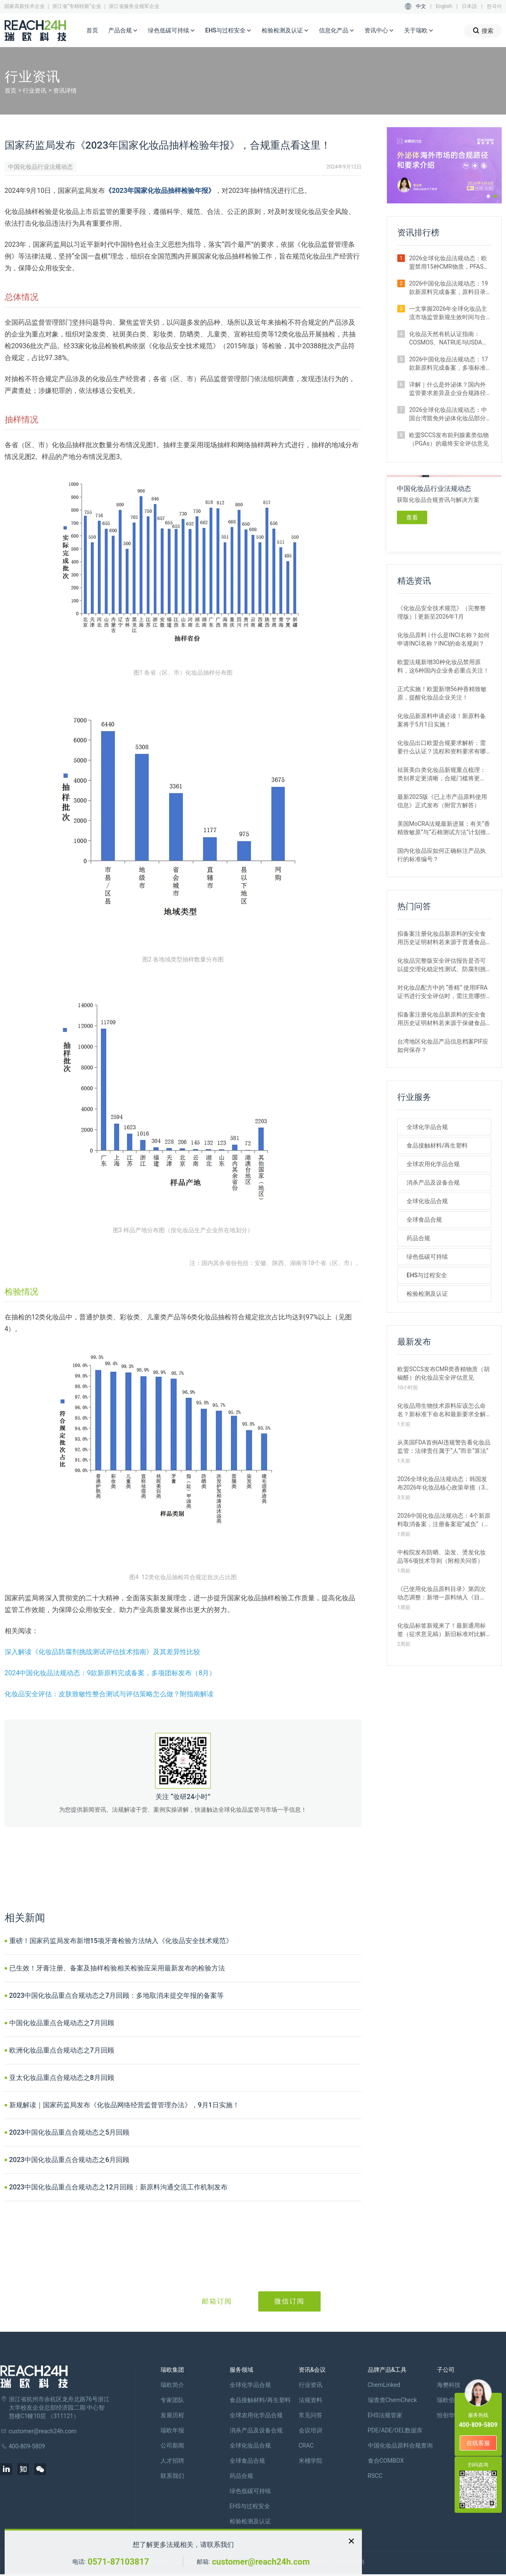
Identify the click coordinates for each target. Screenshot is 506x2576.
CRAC (306, 2445)
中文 (421, 6)
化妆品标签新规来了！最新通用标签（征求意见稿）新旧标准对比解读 (441, 1630)
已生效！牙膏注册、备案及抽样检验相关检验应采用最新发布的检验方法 (117, 1968)
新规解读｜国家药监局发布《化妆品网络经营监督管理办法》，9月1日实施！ (124, 2105)
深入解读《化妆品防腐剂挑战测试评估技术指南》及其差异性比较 (102, 1652)
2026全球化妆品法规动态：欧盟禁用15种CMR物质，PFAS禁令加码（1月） (449, 263)
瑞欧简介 (172, 2384)
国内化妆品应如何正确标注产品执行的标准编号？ (441, 854)
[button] (488, 196)
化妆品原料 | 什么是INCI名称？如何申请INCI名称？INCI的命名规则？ (443, 639)
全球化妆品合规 (427, 1201)
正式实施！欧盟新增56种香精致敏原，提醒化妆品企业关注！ (442, 693)
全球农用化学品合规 (433, 1164)
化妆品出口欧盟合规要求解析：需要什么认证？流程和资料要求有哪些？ (441, 747)
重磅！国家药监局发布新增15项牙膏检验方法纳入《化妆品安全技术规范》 (121, 1941)
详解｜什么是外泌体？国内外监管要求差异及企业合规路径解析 (447, 389)
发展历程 (172, 2415)
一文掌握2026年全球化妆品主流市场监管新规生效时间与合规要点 (448, 313)
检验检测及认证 (285, 31)
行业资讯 (34, 90)
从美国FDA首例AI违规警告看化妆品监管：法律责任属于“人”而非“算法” (443, 1446)
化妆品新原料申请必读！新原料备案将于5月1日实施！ (441, 720)
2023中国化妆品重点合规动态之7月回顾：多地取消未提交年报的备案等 (116, 1995)
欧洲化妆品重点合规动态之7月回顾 (61, 2050)
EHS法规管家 (385, 2415)
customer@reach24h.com (261, 2562)
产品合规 (123, 31)
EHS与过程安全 (228, 31)
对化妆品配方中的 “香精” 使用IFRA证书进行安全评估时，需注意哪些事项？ (442, 992)
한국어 (494, 6)
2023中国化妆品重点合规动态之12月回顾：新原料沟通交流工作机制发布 (118, 2187)
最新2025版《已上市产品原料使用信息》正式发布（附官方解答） (442, 801)
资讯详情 (65, 90)
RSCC (375, 2475)
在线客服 (478, 2443)
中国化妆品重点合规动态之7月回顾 (61, 2023)
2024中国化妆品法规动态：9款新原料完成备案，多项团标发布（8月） (110, 1673)
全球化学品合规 (427, 1127)
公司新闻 (172, 2445)
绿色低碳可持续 (171, 31)
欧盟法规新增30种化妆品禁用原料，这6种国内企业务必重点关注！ (443, 666)
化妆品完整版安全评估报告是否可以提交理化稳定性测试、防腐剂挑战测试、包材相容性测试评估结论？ (441, 965)
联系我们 (172, 2475)
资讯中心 (379, 31)
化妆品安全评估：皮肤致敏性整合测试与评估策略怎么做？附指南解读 (109, 1694)
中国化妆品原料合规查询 (400, 2445)
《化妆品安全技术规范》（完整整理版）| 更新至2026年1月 (441, 612)
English (444, 6)
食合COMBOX (386, 2460)
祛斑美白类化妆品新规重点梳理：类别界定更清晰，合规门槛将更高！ (441, 774)
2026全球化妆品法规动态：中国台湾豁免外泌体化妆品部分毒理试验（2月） (448, 414)
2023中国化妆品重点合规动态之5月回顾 (69, 2132)
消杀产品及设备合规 (433, 1182)
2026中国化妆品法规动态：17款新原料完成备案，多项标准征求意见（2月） (448, 364)
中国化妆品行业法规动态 (40, 166)
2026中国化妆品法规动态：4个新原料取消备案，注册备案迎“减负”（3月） (443, 1520)
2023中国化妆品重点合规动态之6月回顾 (69, 2160)
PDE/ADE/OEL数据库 (395, 2430)
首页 (92, 30)
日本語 (469, 6)
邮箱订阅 (217, 2301)
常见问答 (310, 2415)
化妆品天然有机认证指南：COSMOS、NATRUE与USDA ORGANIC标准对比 (445, 339)
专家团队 (172, 2400)
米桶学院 (310, 2460)
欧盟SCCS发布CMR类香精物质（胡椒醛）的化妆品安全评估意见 (443, 1373)
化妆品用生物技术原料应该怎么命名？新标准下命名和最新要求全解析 (441, 1410)
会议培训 (310, 2430)
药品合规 (418, 1238)
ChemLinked (384, 2384)
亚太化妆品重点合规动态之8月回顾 (61, 2078)
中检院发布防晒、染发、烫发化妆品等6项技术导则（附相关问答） (441, 1556)
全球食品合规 (424, 1219)
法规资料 (310, 2400)
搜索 (483, 30)
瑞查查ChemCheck (392, 2400)
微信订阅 (289, 2301)
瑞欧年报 (172, 2430)
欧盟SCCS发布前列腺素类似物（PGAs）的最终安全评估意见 (449, 439)
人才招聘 (172, 2460)
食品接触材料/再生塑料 (437, 1145)
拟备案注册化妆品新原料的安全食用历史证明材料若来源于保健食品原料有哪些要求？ (441, 1019)
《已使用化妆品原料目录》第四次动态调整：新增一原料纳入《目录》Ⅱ (441, 1594)
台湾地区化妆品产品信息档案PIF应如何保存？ (442, 1045)
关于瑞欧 (419, 31)
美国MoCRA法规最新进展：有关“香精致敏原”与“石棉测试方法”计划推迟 (443, 828)
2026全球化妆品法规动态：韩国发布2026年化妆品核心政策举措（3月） (442, 1484)
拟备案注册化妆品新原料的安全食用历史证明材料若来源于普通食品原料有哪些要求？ (441, 938)
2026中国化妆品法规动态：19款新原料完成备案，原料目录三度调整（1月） (448, 288)
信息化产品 (336, 31)
